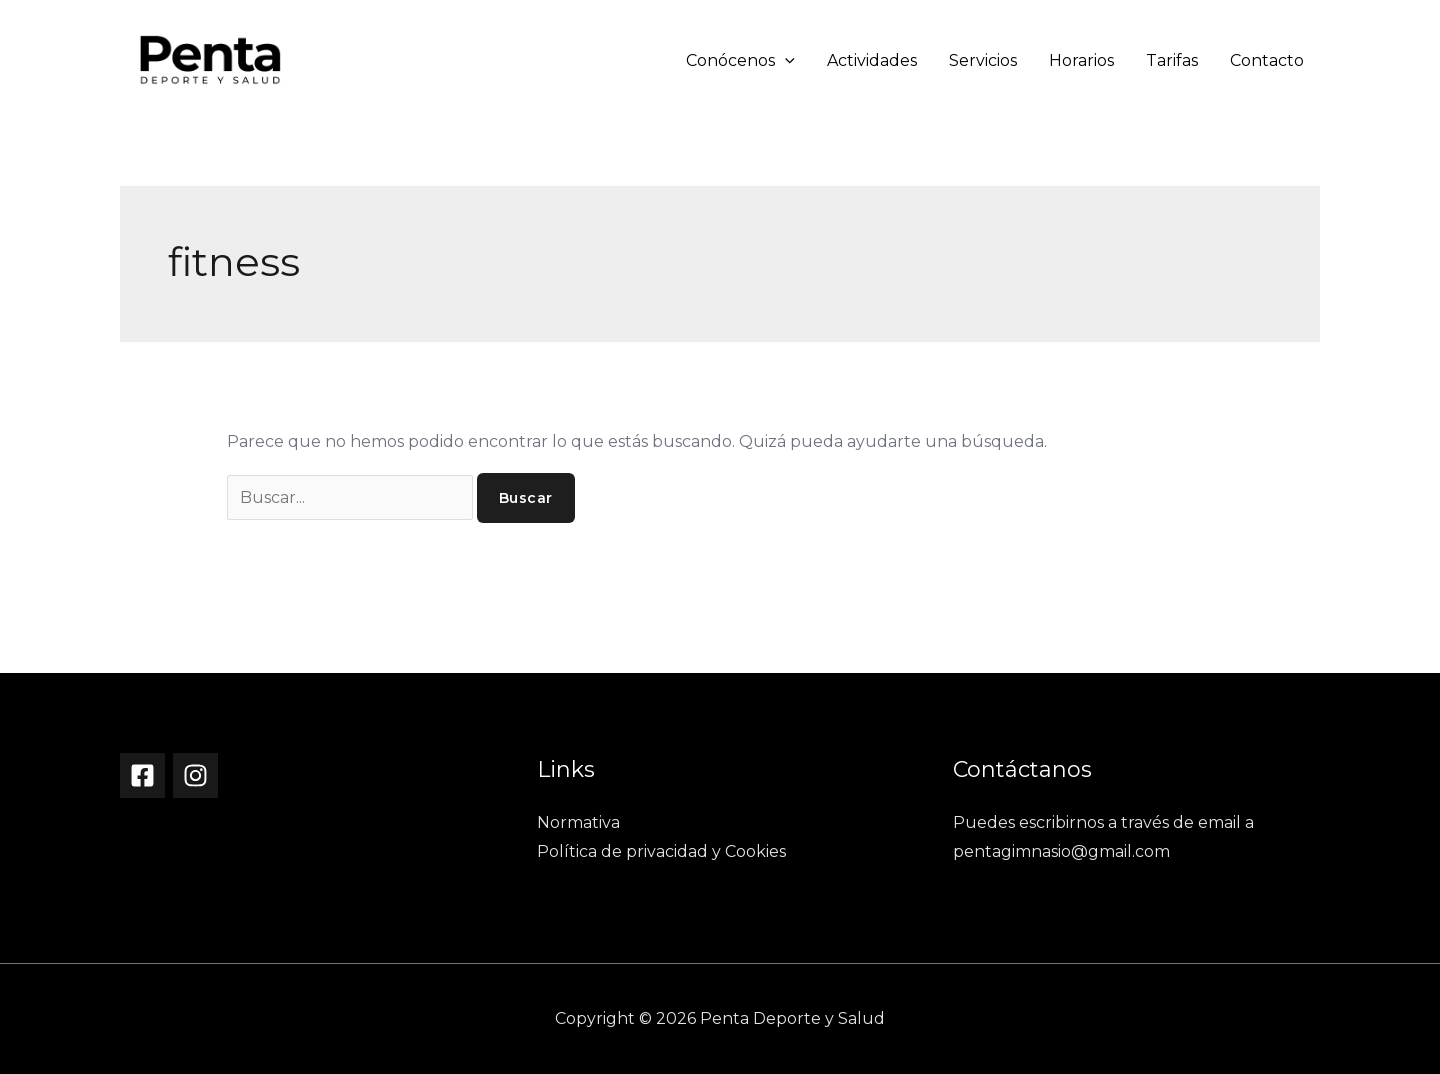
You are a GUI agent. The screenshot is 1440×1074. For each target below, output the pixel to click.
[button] (785, 60)
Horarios (1081, 60)
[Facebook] (142, 775)
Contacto (1267, 60)
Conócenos (740, 60)
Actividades (872, 60)
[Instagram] (195, 775)
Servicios (983, 60)
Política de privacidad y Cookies (661, 851)
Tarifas (1172, 60)
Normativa (578, 822)
